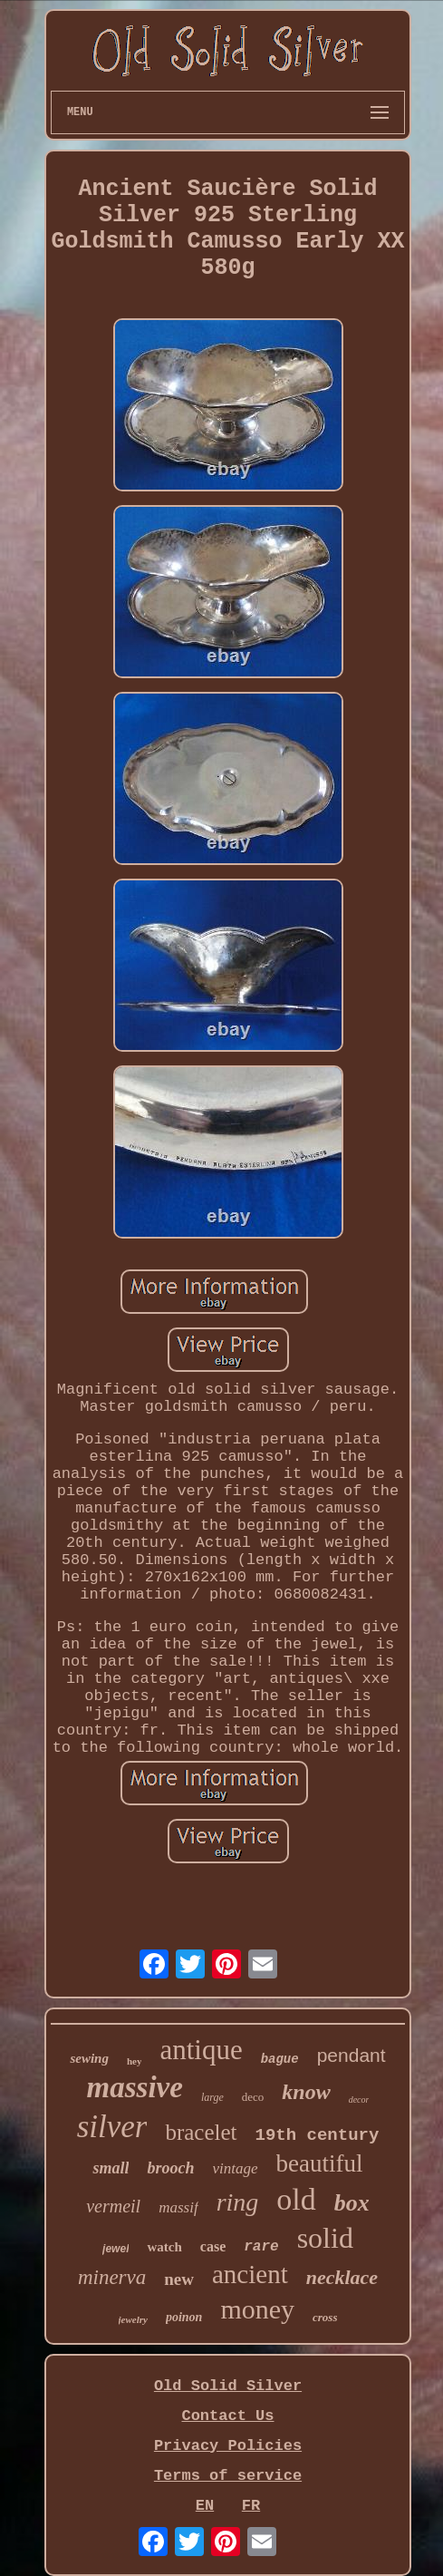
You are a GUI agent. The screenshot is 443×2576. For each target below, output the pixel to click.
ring (238, 2202)
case (213, 2246)
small (110, 2168)
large (212, 2097)
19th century (317, 2135)
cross (325, 2317)
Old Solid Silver (228, 2386)
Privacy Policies (228, 2445)
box (352, 2203)
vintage (235, 2168)
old (295, 2199)
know (306, 2092)
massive (135, 2087)
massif (178, 2207)
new (179, 2279)
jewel (115, 2248)
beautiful (319, 2163)
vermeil (113, 2206)
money (257, 2309)
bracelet (200, 2132)
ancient (250, 2274)
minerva (112, 2277)
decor (359, 2100)
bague (280, 2059)
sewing (89, 2058)
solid (325, 2237)
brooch (170, 2168)
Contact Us (227, 2416)
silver (112, 2126)
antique (200, 2050)
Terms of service (228, 2475)
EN (205, 2505)
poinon (184, 2317)
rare (261, 2247)
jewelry (133, 2319)
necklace (342, 2277)
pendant (351, 2055)
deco (253, 2097)
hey (134, 2061)
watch (164, 2247)
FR (251, 2505)
